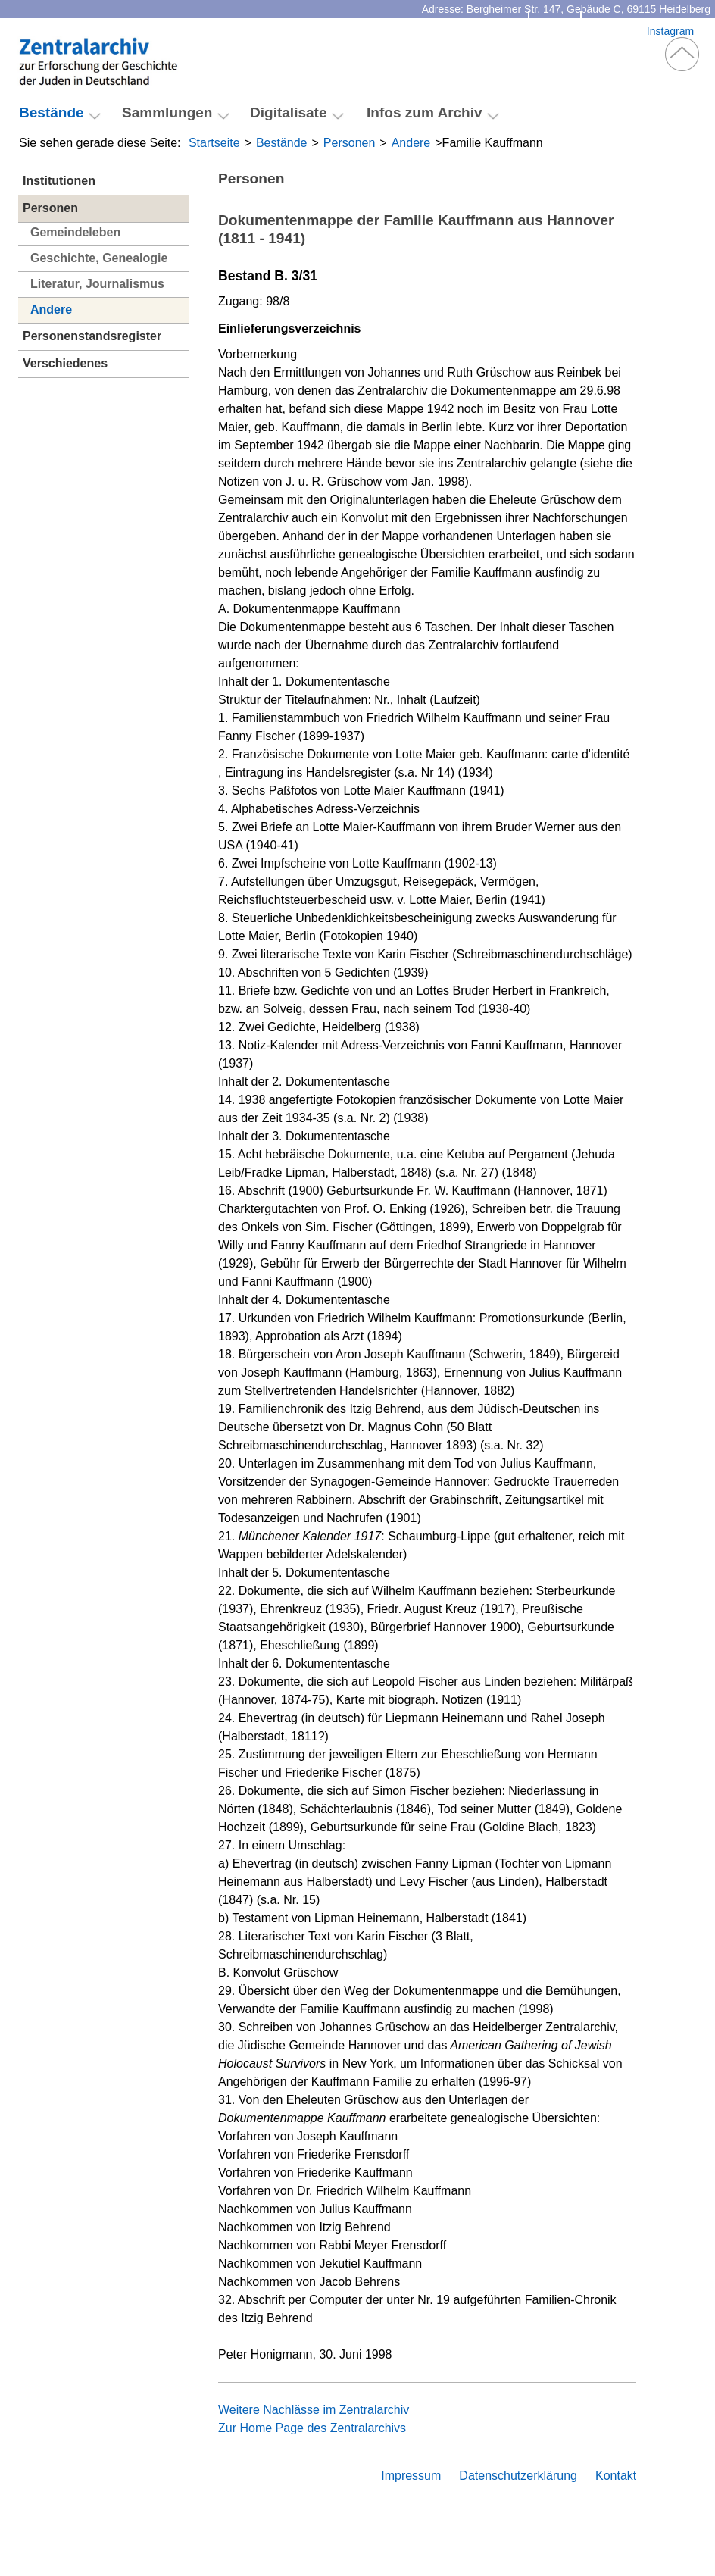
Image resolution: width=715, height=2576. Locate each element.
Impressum (411, 2475)
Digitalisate (288, 112)
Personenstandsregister (92, 336)
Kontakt (555, 31)
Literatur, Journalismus (97, 283)
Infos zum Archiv (424, 112)
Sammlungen (167, 112)
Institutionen (59, 180)
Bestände (282, 142)
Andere (411, 142)
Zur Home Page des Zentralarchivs (312, 2427)
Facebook (614, 31)
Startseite (214, 142)
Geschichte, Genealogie (98, 258)
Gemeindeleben (75, 232)
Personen (349, 142)
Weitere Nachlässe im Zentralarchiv (313, 2409)
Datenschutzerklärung (518, 2475)
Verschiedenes (65, 363)
